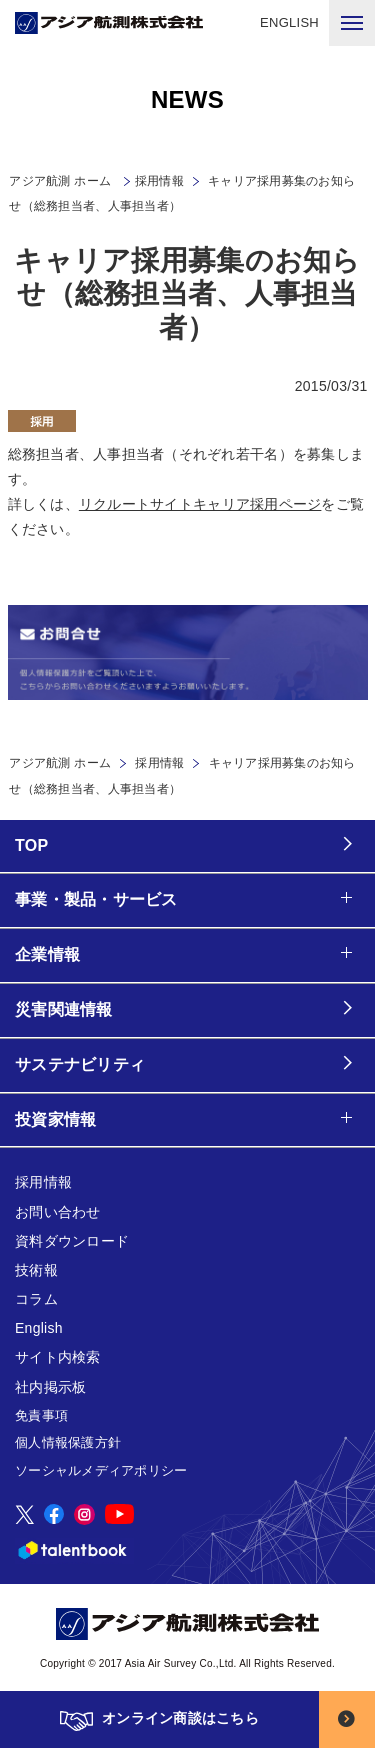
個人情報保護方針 (68, 1442)
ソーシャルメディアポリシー (101, 1470)
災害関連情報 (64, 1009)
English (39, 1328)
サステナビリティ (80, 1064)
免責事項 (41, 1415)
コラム (36, 1299)
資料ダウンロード (72, 1241)
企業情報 (47, 954)
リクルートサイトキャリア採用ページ (200, 504)
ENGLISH (289, 22)
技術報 (36, 1270)
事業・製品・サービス (96, 899)
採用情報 (159, 181)
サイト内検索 (58, 1357)
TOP (31, 845)
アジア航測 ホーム (60, 763)
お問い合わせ (58, 1212)
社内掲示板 (50, 1387)
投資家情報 (55, 1119)
